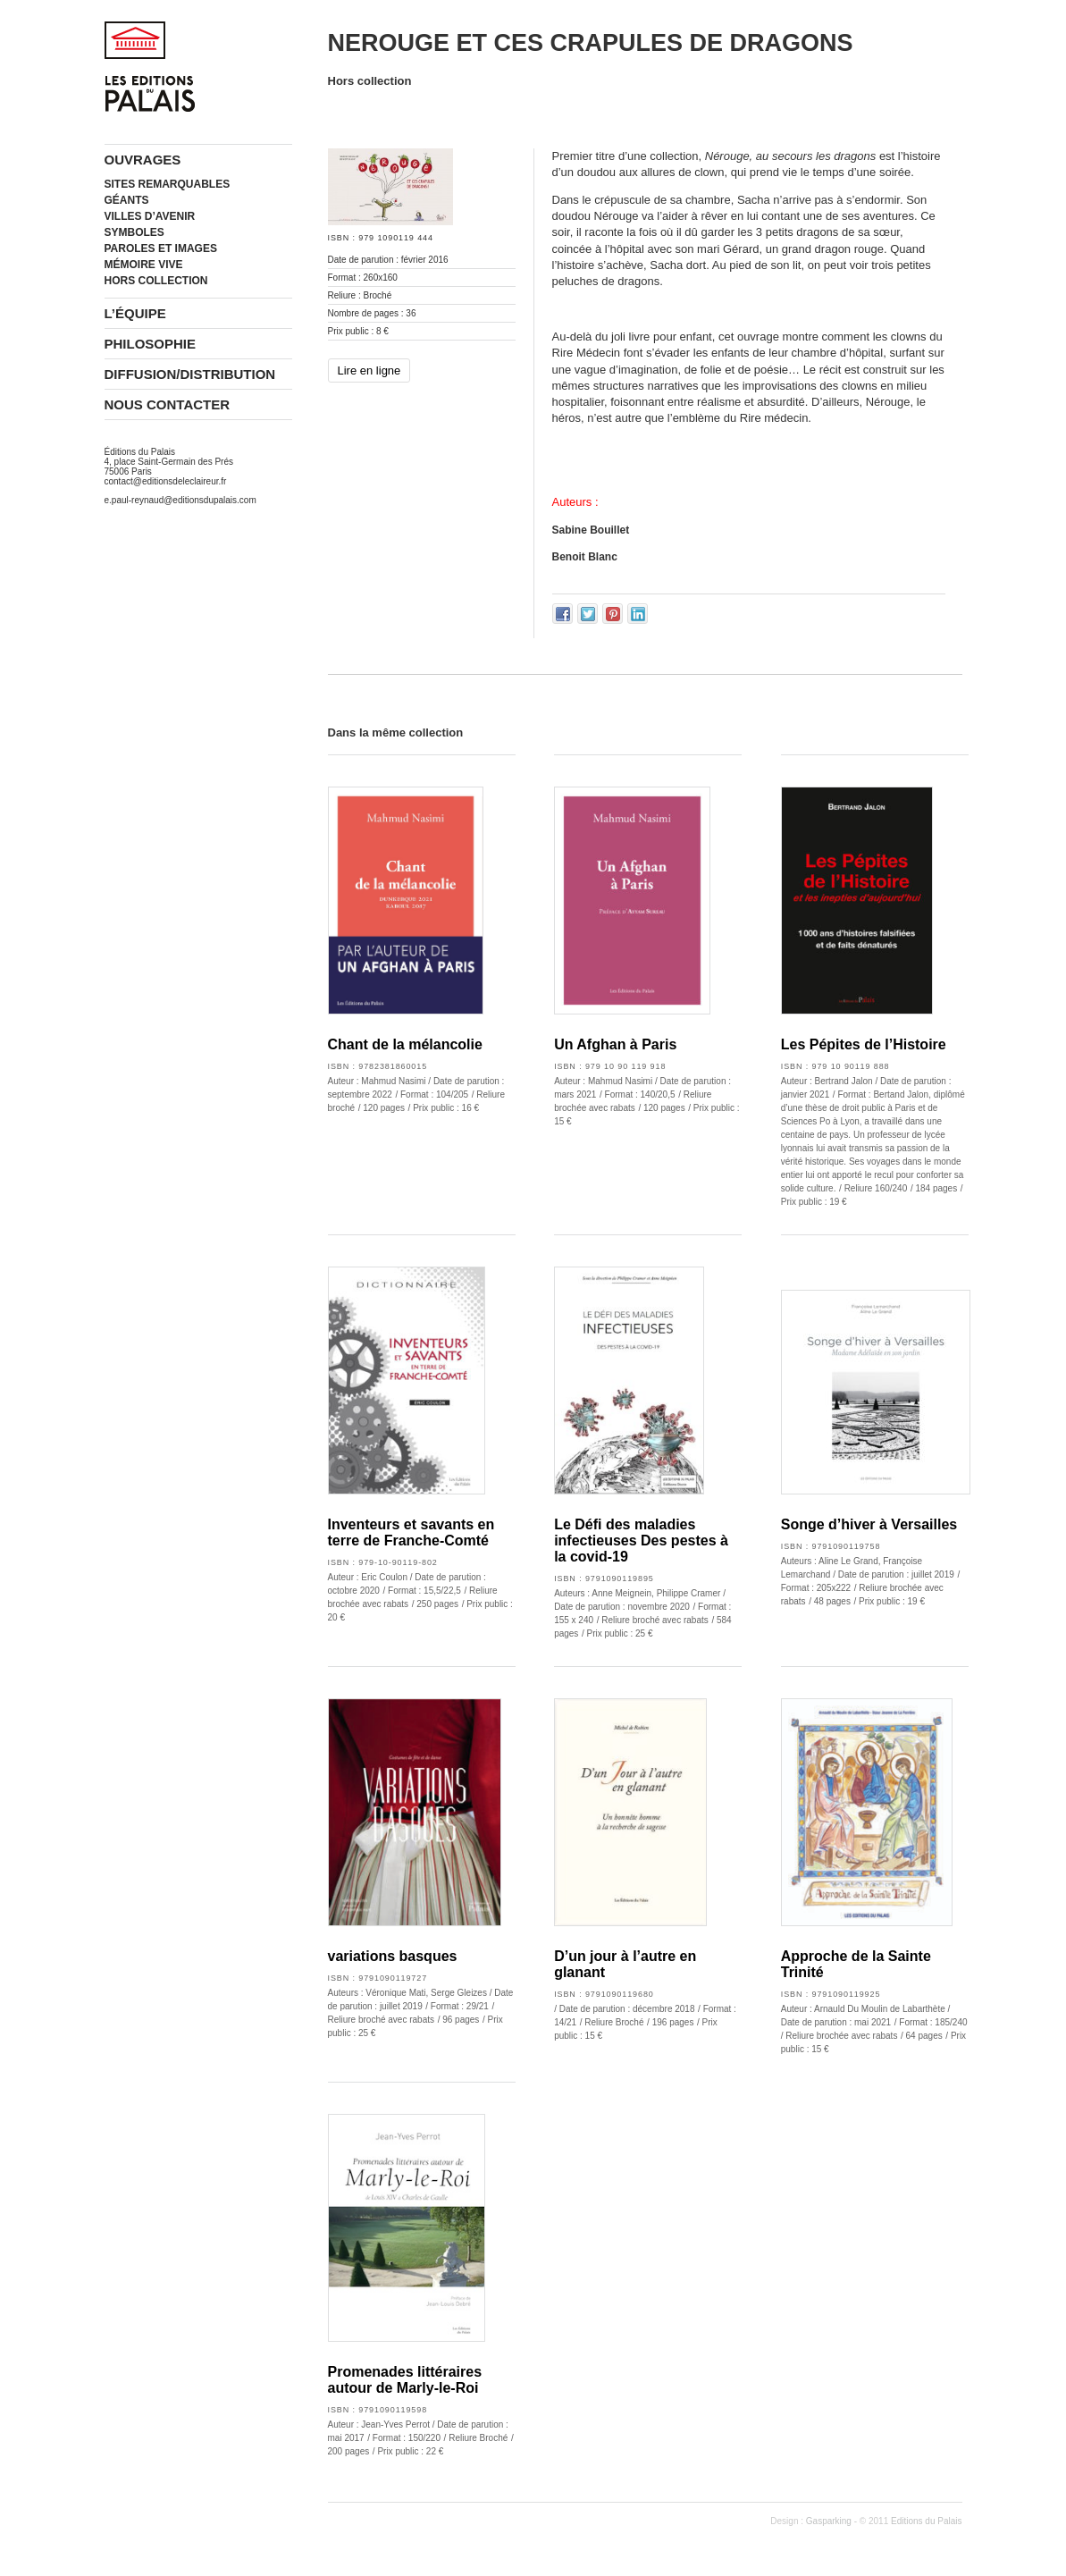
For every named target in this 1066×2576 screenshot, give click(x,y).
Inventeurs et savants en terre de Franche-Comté (411, 1532)
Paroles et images (161, 248)
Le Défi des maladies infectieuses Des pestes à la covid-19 (641, 1540)
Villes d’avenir (150, 216)
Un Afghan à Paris (615, 1044)
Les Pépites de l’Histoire (863, 1044)
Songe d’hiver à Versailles (869, 1524)
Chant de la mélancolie (405, 1044)
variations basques (392, 1956)
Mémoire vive (144, 264)
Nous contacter (168, 404)
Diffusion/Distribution (190, 374)
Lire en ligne (369, 370)
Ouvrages (143, 159)
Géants (127, 200)
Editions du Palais (926, 2521)
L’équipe (135, 313)
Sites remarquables (168, 184)
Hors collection (156, 280)
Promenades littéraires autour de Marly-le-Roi (405, 2379)
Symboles (134, 232)
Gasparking (829, 2521)
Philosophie (151, 343)
